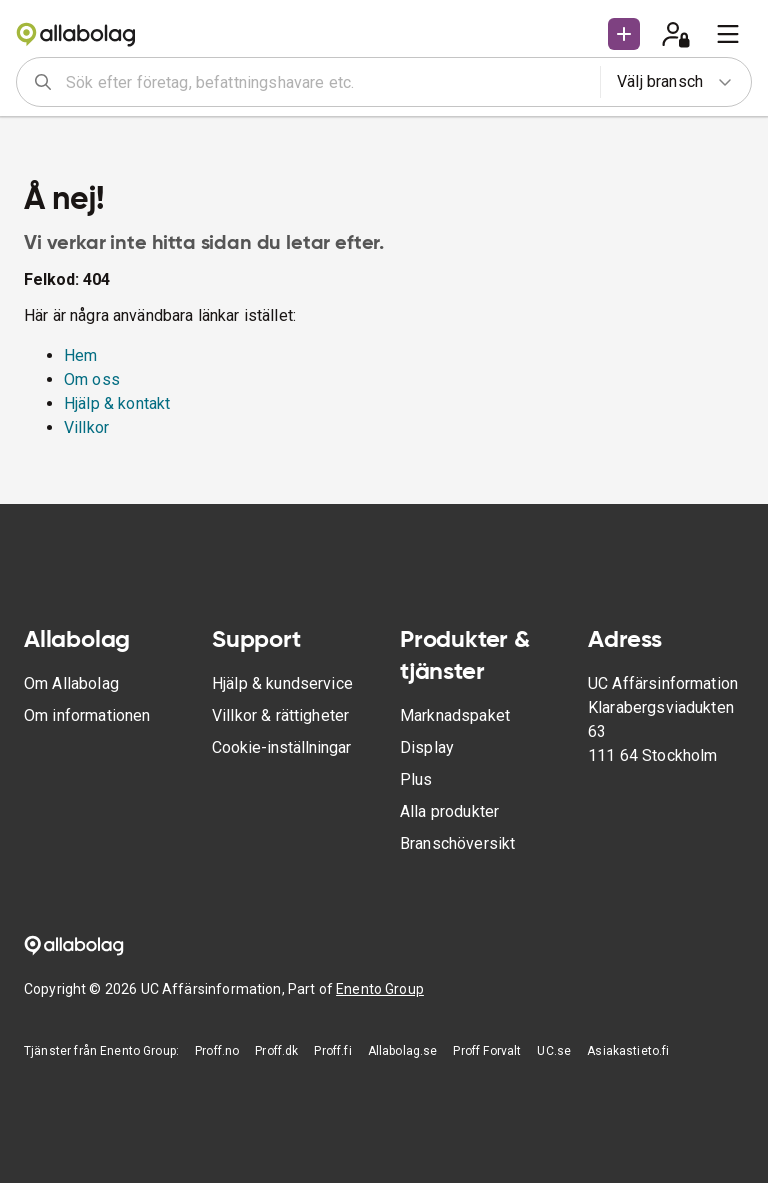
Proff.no (217, 1051)
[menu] (728, 34)
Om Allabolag (71, 683)
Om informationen (87, 715)
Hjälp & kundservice (282, 683)
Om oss (92, 379)
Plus (416, 779)
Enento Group (380, 989)
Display (427, 747)
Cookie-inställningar (281, 747)
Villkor (86, 427)
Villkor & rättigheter (280, 715)
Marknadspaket (455, 715)
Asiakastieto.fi (628, 1051)
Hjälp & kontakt (117, 403)
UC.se (554, 1051)
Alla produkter (449, 811)
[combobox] (326, 82)
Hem (80, 355)
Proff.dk (276, 1051)
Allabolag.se (403, 1051)
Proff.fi (332, 1051)
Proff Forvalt (487, 1051)
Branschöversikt (457, 843)
